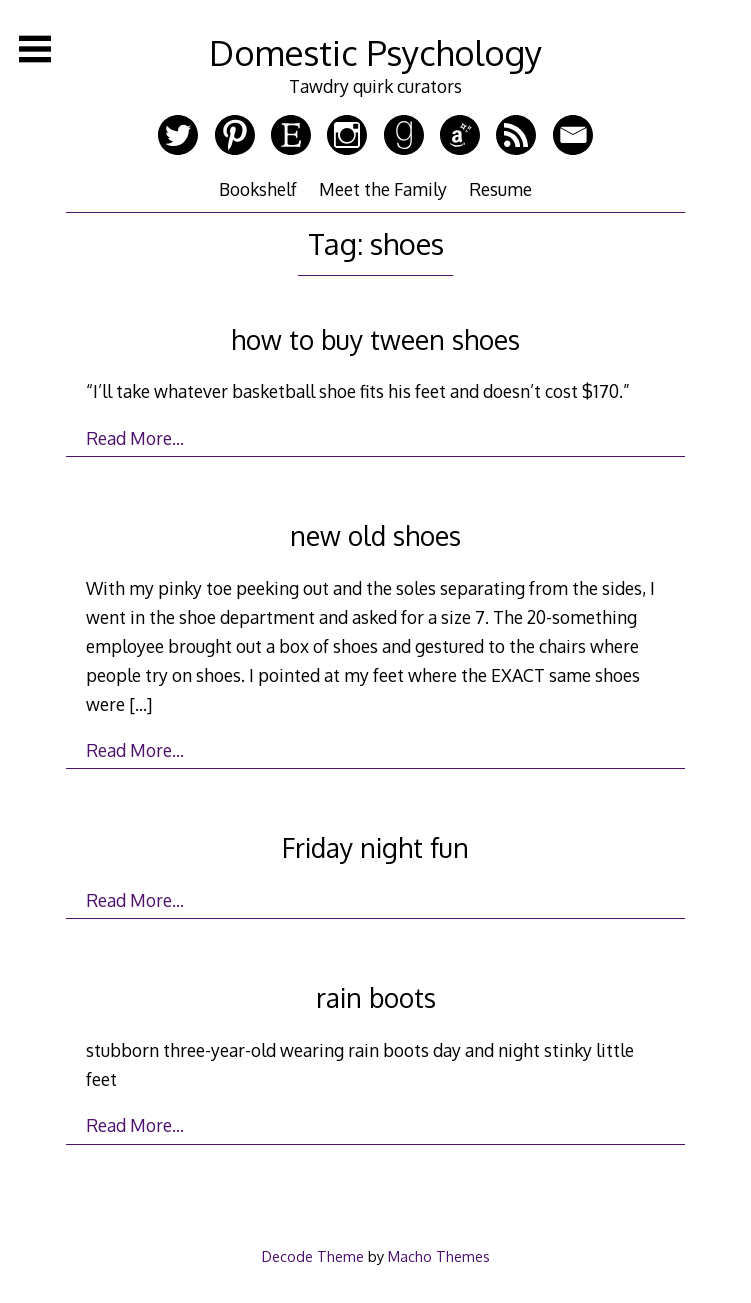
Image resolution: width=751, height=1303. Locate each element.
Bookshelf (258, 189)
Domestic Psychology (375, 52)
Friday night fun (375, 847)
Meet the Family (383, 189)
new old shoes (375, 535)
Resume (500, 189)
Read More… (135, 438)
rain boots (376, 997)
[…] (140, 704)
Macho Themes (439, 1256)
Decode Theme (313, 1256)
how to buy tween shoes (375, 339)
